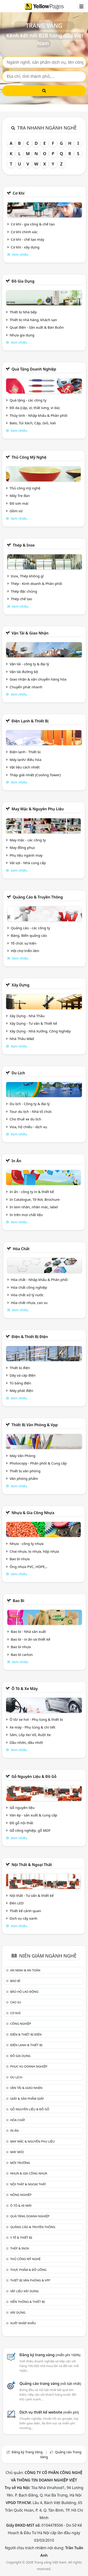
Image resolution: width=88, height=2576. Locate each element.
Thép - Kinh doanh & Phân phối (36, 583)
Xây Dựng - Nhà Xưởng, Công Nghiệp (40, 1031)
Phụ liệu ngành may (26, 855)
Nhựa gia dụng (22, 335)
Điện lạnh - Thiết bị (25, 751)
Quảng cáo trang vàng (50, 2383)
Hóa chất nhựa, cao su (29, 1302)
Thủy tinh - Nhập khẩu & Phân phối (38, 415)
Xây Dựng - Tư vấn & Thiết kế (33, 1023)
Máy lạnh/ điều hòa (25, 759)
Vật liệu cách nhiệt (25, 767)
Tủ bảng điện (20, 1383)
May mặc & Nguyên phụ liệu (37, 808)
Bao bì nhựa (20, 1558)
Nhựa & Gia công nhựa (32, 1512)
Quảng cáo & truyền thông (38, 897)
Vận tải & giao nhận (29, 633)
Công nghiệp (20, 2023)
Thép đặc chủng (24, 591)
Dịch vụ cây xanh (23, 1918)
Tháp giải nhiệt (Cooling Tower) (35, 774)
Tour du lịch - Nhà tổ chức (31, 1111)
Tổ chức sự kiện (23, 943)
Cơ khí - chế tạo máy (27, 239)
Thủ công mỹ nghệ (28, 457)
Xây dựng (20, 985)
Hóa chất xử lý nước (27, 1294)
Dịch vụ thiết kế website (49, 2412)
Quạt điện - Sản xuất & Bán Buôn (37, 327)
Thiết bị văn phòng (25, 1471)
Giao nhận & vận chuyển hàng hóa (38, 679)
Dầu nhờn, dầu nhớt (26, 1742)
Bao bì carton (22, 1654)
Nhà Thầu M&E (22, 1038)
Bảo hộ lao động (24, 1991)
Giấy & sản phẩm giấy (27, 2098)
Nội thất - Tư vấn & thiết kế (32, 1895)
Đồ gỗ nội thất (21, 1822)
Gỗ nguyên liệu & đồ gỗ (33, 1776)
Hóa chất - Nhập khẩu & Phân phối (39, 1279)
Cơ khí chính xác (24, 231)
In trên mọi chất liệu (26, 1214)
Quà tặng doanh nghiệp (33, 369)
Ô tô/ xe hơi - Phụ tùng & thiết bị (36, 1719)
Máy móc (17, 2152)
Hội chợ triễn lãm (25, 950)
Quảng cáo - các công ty (30, 928)
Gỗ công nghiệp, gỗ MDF (30, 1830)
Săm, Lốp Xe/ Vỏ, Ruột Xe (30, 1734)
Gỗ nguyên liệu (22, 1807)
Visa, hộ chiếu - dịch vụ (28, 1126)
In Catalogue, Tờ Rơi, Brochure (35, 1199)
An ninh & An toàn (25, 1970)
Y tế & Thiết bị (21, 2237)
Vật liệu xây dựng (24, 2291)
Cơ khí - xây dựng (25, 247)
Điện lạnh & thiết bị (30, 721)
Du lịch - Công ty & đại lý (30, 1103)
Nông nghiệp (20, 2195)
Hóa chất (21, 1248)
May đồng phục (22, 847)
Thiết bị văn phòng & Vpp (34, 1424)
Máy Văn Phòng (22, 1455)
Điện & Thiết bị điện (29, 1336)
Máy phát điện (21, 1390)
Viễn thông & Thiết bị (27, 2302)
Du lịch (18, 1072)
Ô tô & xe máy (24, 1688)
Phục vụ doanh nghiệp (28, 2066)
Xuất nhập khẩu (23, 2323)
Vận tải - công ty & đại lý (29, 664)
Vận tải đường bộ (24, 671)
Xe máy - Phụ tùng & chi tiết (32, 1727)
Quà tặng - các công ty (28, 400)
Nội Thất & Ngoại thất (31, 1864)
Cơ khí (18, 193)
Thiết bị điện (20, 1367)
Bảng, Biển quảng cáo (29, 935)
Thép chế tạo (21, 598)
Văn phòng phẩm (24, 1478)
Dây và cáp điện (22, 1375)
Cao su (15, 2002)
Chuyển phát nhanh (26, 687)
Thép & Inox (24, 545)
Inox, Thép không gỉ (27, 576)
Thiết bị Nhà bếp (23, 312)
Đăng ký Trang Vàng (27, 2452)
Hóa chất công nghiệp (29, 1287)
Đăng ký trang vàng (49, 2354)
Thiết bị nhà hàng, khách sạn (33, 319)
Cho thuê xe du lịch (25, 1119)
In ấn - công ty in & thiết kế (32, 1191)
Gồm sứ (16, 510)
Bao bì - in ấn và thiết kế (30, 1639)
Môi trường (20, 2163)
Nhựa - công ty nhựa (27, 1543)
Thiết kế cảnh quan (25, 1910)
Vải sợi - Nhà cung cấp (28, 862)
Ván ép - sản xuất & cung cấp (33, 1815)
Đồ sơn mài (19, 503)
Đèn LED (17, 1903)
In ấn (16, 1160)
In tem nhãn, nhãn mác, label (34, 1207)
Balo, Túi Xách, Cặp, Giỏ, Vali (33, 423)
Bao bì (18, 1600)
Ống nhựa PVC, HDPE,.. (29, 1566)
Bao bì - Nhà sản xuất (28, 1631)
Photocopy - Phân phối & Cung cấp (38, 1463)
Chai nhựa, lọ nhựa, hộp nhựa (34, 1551)
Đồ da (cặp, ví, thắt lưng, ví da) (34, 407)
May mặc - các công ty (28, 840)
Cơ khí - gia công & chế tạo (33, 224)
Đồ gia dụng (22, 281)
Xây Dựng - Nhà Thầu (27, 1015)
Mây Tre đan (20, 495)
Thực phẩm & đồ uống (28, 2270)
